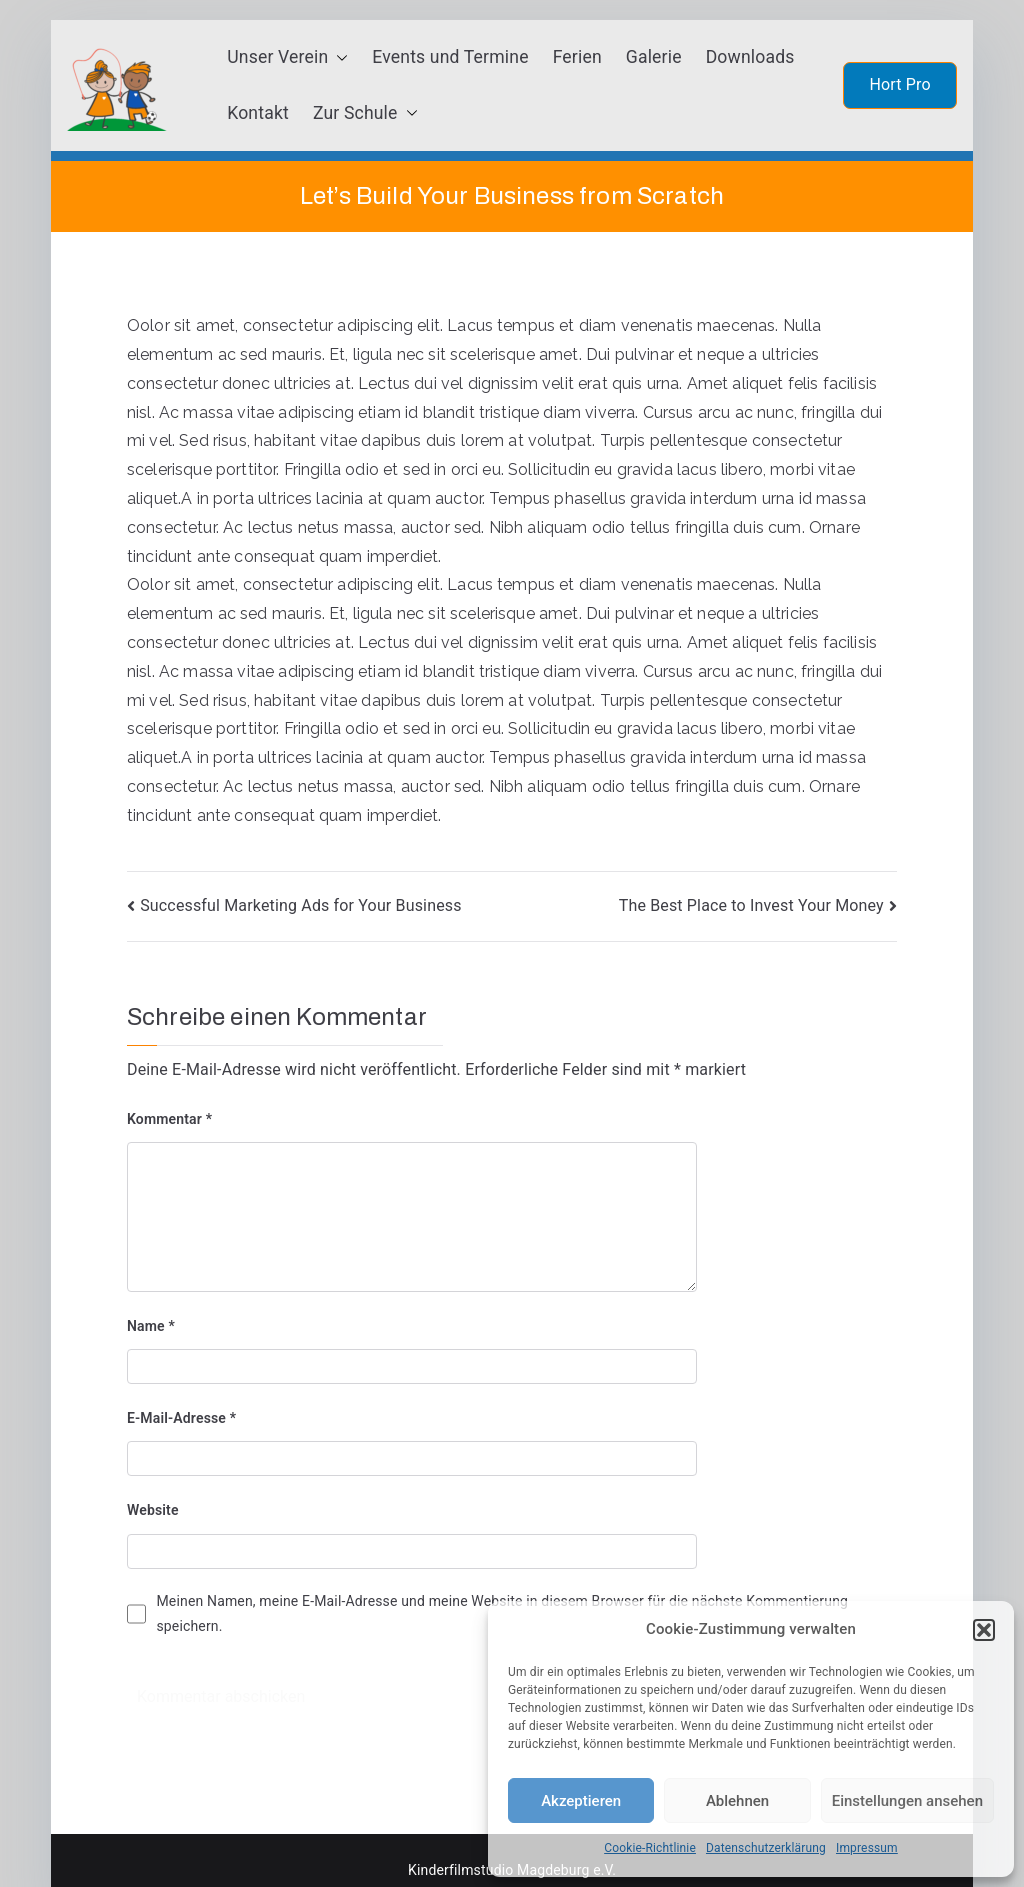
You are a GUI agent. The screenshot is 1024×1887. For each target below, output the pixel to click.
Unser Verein (287, 58)
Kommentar (169, 1119)
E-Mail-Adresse (181, 1418)
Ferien (577, 57)
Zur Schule (365, 114)
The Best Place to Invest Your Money (751, 905)
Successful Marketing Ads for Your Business (300, 905)
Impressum (867, 1848)
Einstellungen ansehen (907, 1801)
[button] (984, 1630)
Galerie (654, 57)
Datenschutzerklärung (766, 1848)
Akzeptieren (581, 1801)
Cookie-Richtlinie (650, 1848)
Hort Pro (899, 84)
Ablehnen (737, 1801)
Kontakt (258, 113)
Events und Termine (450, 57)
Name (151, 1326)
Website (153, 1510)
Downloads (750, 57)
